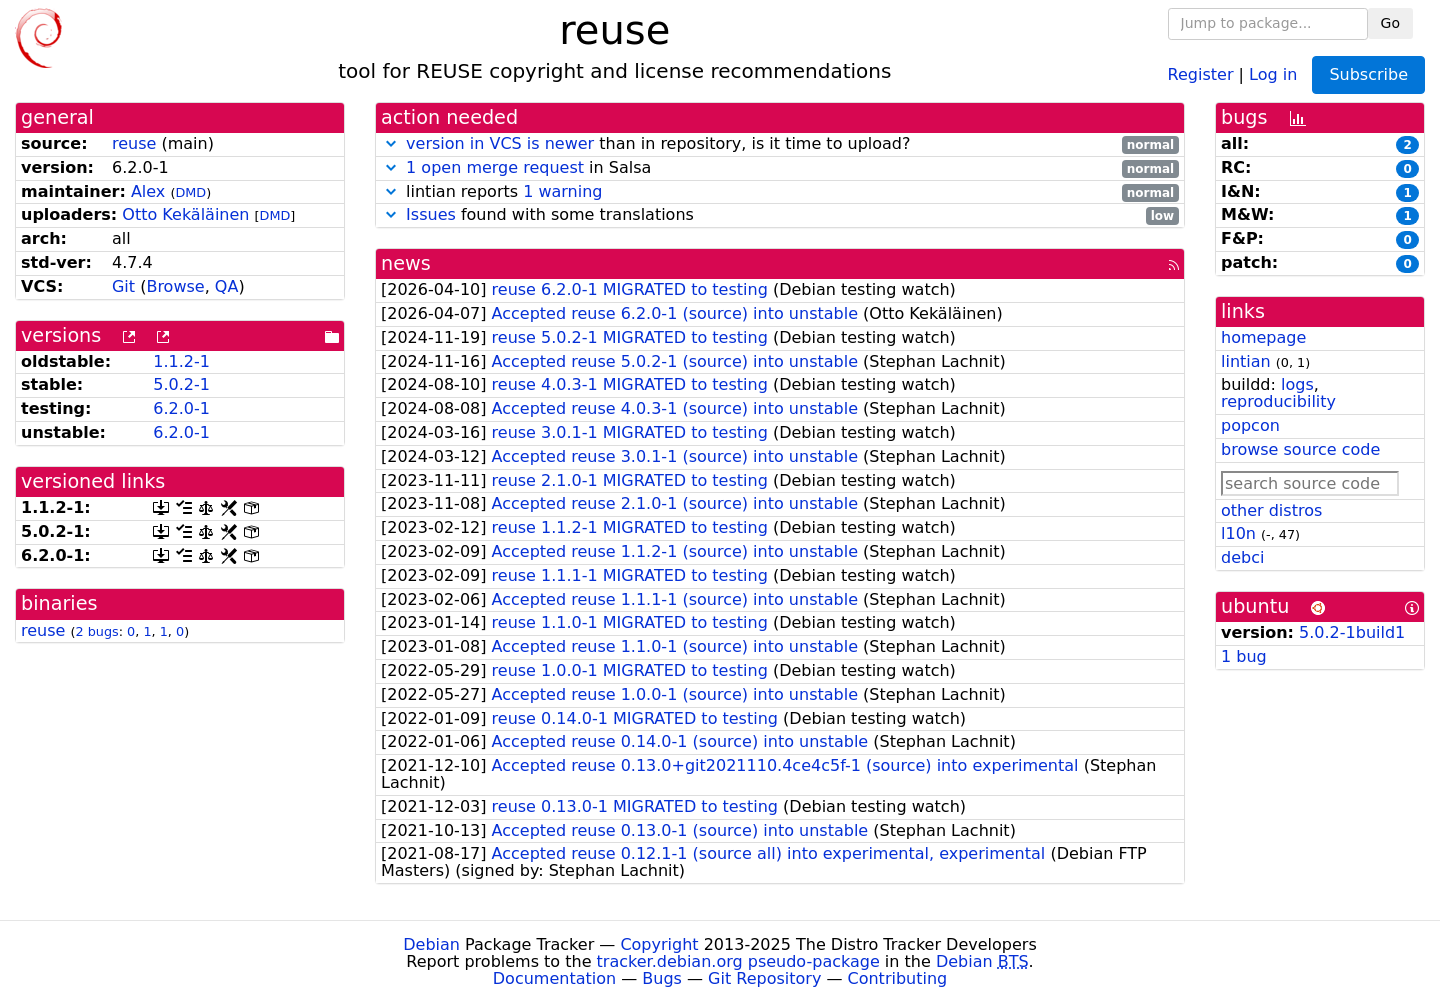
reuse (134, 143)
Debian (431, 944)
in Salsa (780, 168)
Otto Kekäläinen (185, 214)
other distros (1271, 510)
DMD (190, 192)
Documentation (554, 978)
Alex (148, 191)
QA (227, 286)
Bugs (662, 978)
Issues (431, 214)
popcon (1250, 425)
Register (1201, 73)
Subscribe (1368, 74)
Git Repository (764, 978)
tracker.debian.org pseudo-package (738, 961)
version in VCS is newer (500, 143)
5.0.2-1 (181, 384)
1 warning (562, 191)
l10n (1238, 533)
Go (1390, 23)
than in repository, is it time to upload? (780, 144)
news (406, 263)
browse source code (1300, 449)
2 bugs (96, 631)
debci (1242, 557)
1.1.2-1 (181, 361)
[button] (391, 143)
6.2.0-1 (181, 408)
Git (123, 286)
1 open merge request (495, 167)
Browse (175, 286)
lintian (1246, 361)
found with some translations (780, 215)
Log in (1273, 73)
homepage (1263, 337)
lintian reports (780, 192)
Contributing (898, 978)
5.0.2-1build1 (1352, 632)
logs (1297, 384)
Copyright (659, 944)
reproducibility (1278, 401)
